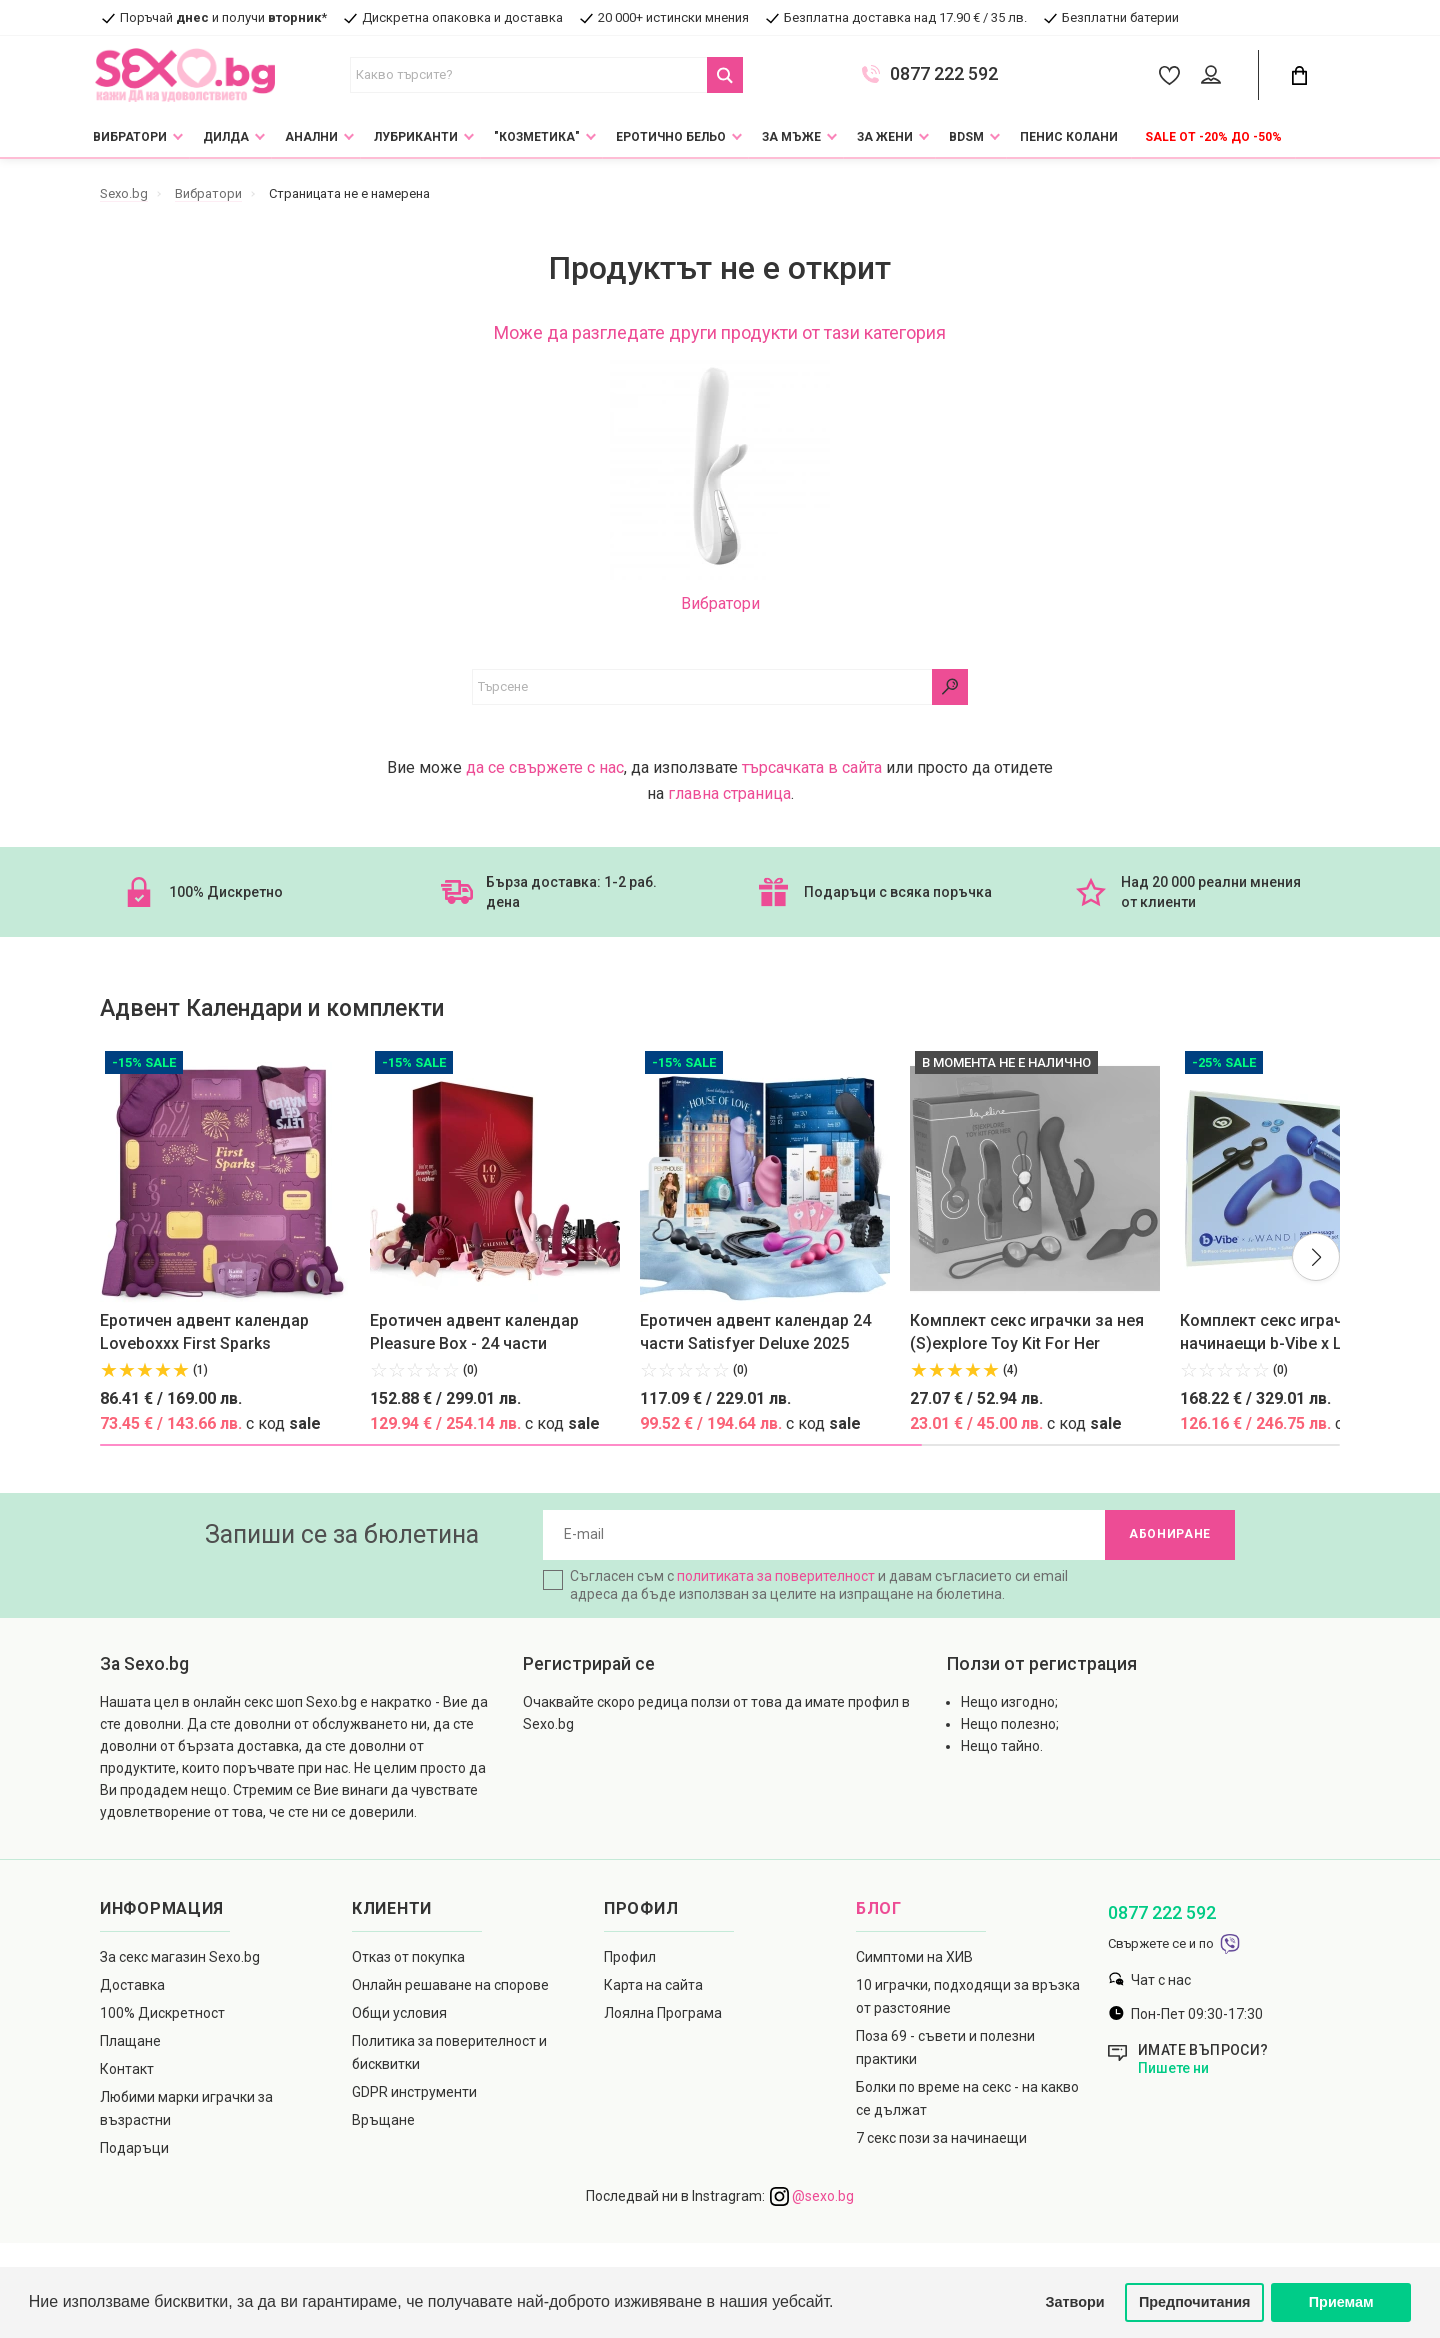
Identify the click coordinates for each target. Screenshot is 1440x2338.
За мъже (791, 137)
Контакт (127, 2069)
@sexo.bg (812, 2196)
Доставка (132, 1985)
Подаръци (134, 2148)
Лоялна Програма (663, 2013)
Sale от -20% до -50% (1213, 137)
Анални (311, 137)
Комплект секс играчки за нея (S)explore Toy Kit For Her (1027, 1332)
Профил (630, 1957)
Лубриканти (416, 137)
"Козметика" (537, 137)
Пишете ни (1173, 2068)
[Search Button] (725, 75)
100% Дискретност (162, 2013)
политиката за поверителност (776, 1576)
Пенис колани (1069, 137)
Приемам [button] (1341, 2302)
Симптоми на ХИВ (914, 1957)
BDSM (966, 137)
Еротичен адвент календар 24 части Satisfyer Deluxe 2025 (755, 1332)
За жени (885, 137)
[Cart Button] (1299, 75)
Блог (879, 1908)
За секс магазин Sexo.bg (180, 1957)
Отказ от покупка (408, 1957)
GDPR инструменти (414, 2092)
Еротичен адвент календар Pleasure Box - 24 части (474, 1332)
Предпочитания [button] (1195, 2302)
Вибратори (130, 137)
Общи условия (399, 2013)
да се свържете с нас (545, 767)
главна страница (729, 793)
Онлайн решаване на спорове (450, 1985)
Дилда (226, 137)
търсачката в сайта (812, 767)
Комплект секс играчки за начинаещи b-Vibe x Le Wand (1288, 1332)
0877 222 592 (944, 74)
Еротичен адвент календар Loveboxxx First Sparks (204, 1332)
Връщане (383, 2120)
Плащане (130, 2041)
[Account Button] (1214, 76)
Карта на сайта (653, 1985)
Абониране (1170, 1535)
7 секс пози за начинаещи (941, 2138)
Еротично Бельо (671, 137)
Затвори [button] (1075, 2302)
